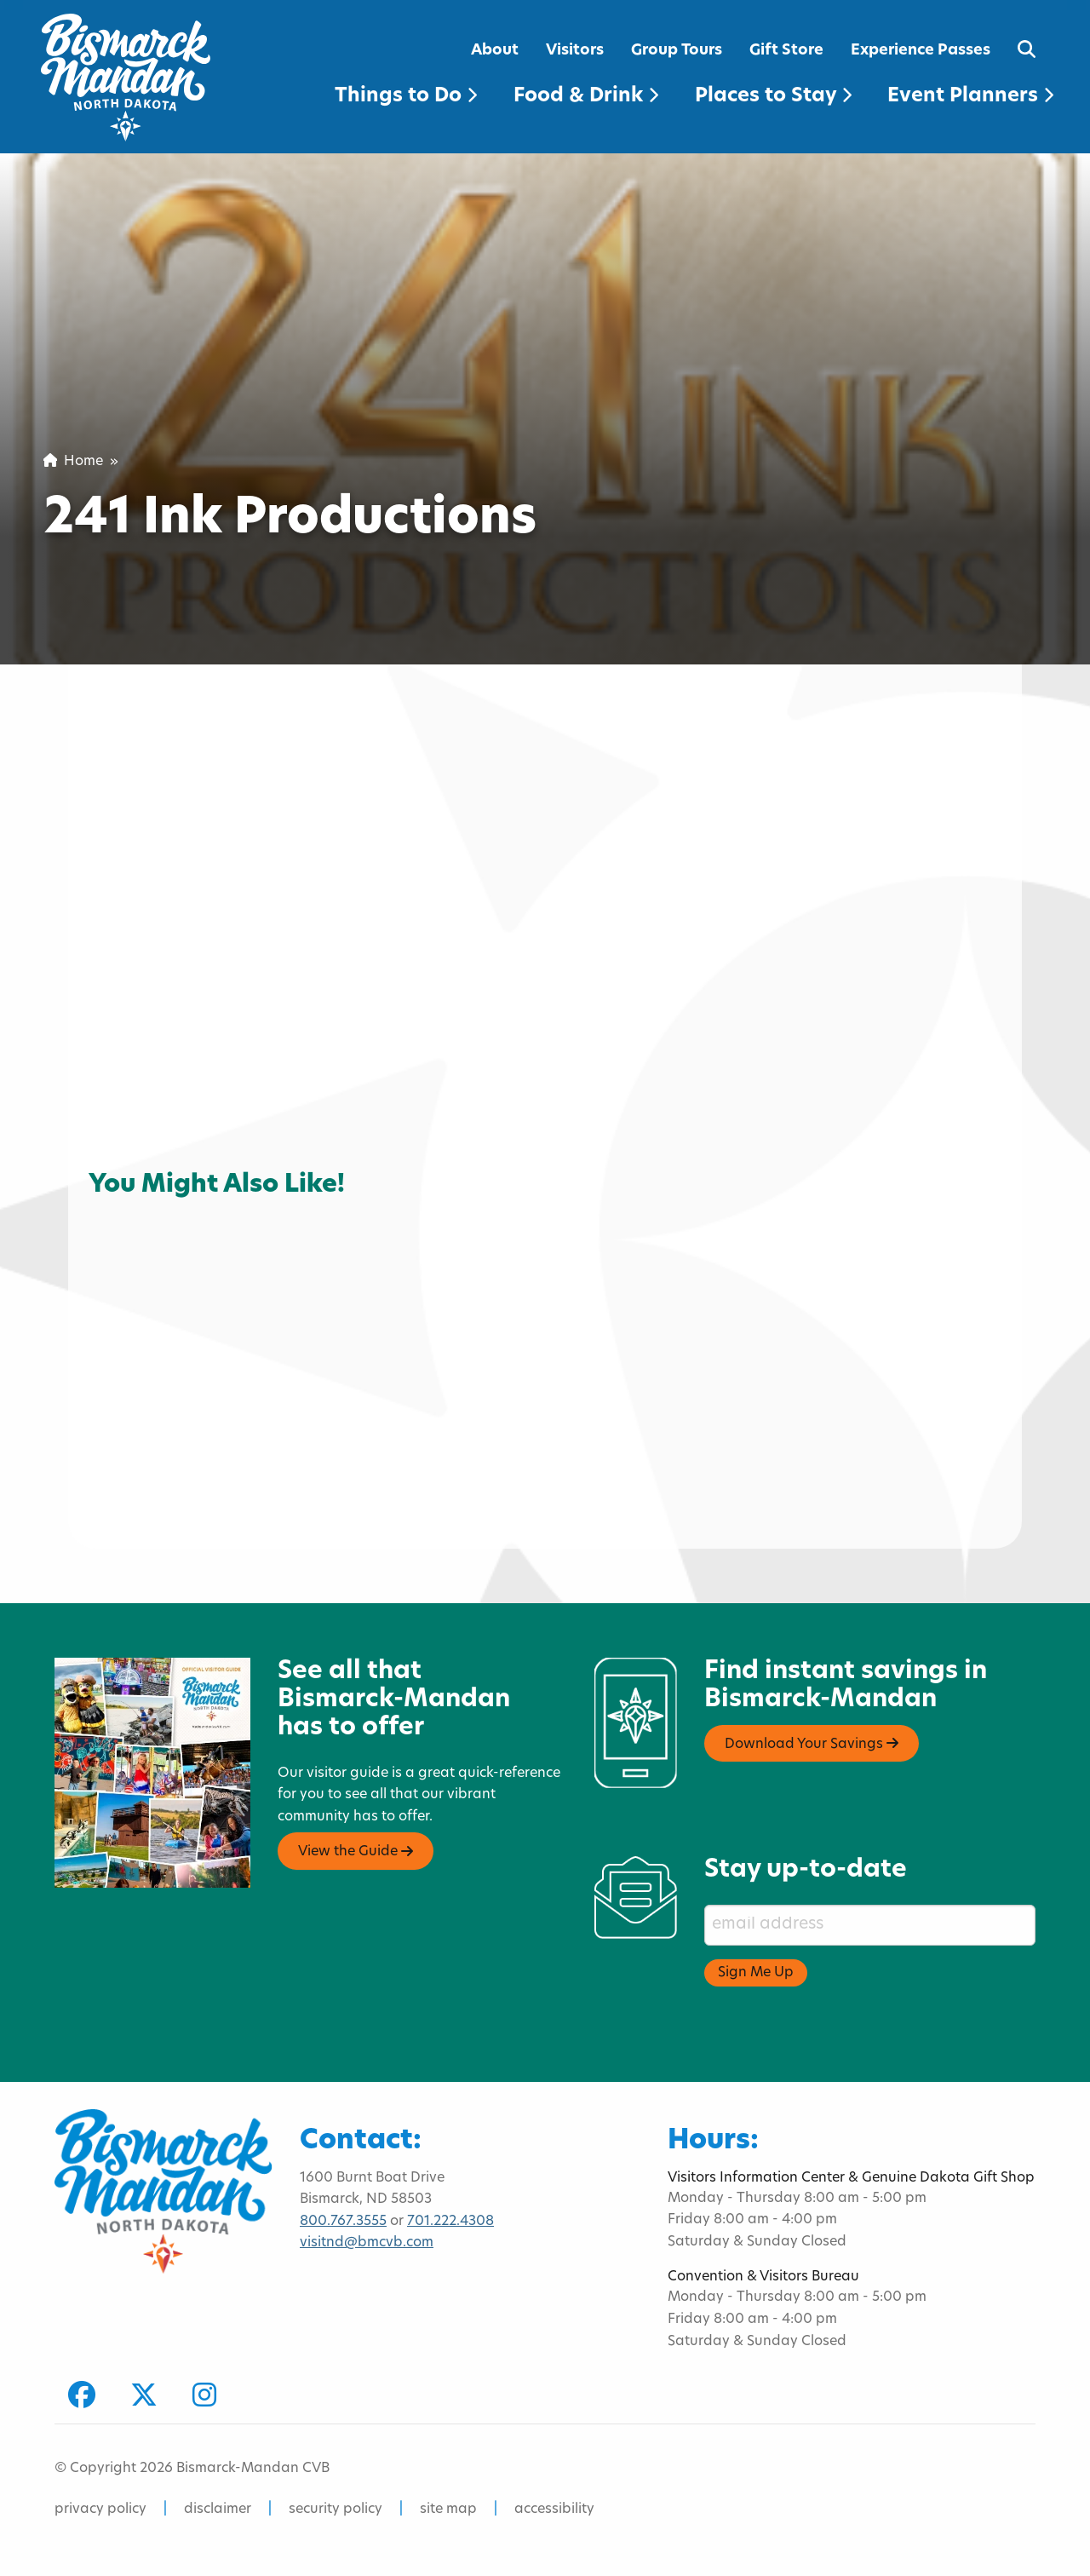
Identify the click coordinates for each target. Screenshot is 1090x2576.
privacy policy (100, 2509)
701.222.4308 (450, 2221)
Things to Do (406, 96)
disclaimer (217, 2509)
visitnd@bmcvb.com (366, 2243)
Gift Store (786, 50)
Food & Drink (585, 96)
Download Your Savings (811, 1743)
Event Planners (970, 96)
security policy (335, 2509)
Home (73, 462)
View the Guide (355, 1852)
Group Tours (676, 50)
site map (448, 2509)
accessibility (554, 2509)
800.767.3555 (343, 2221)
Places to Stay (773, 96)
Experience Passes (920, 50)
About (495, 50)
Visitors (575, 50)
